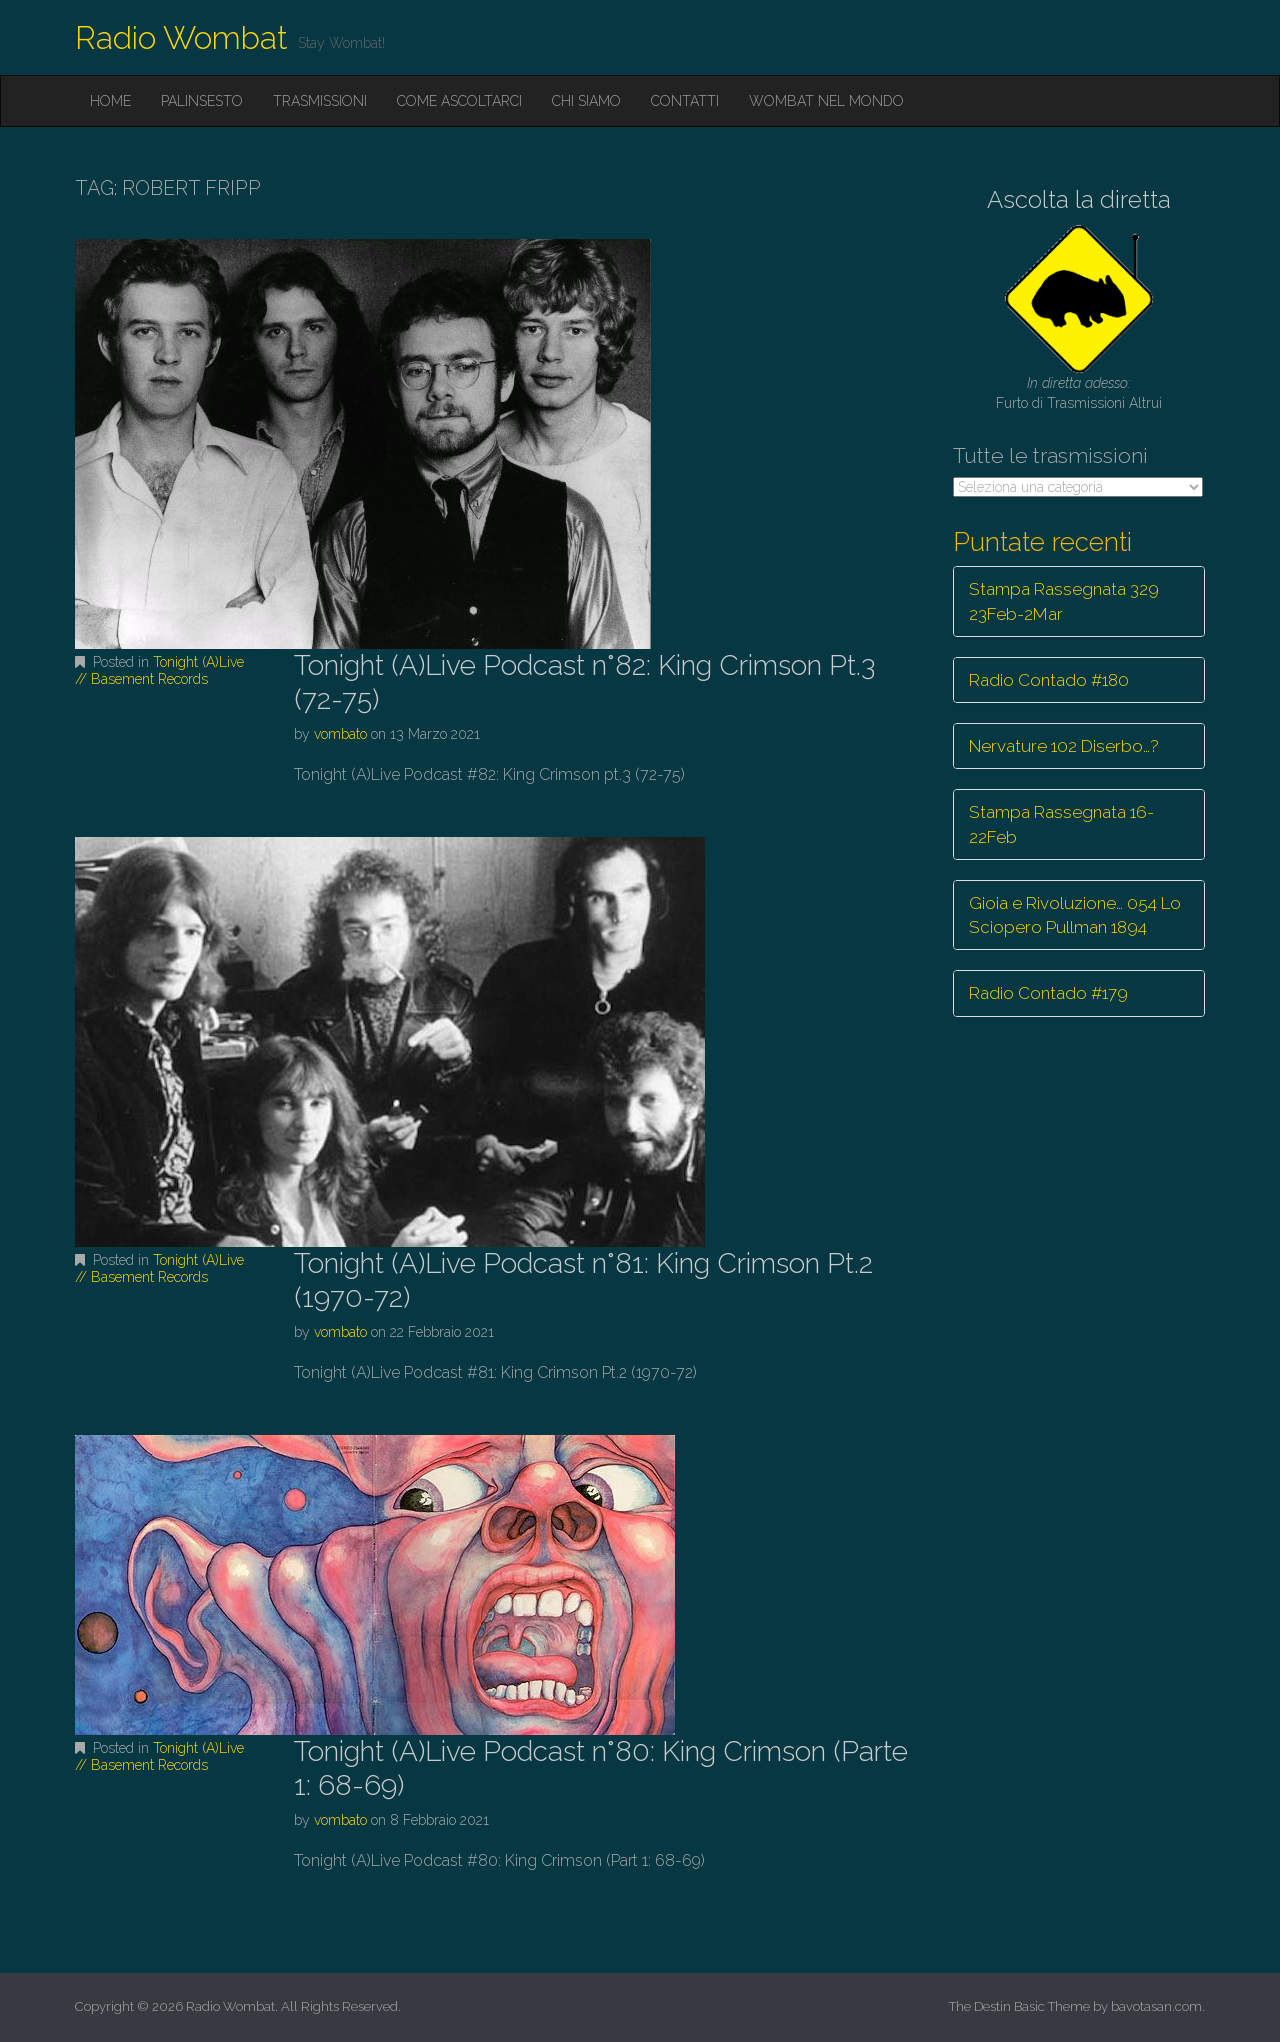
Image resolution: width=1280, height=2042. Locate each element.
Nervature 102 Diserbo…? (1064, 746)
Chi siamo (586, 101)
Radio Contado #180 (1049, 680)
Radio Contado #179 (1048, 993)
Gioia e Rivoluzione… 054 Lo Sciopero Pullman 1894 (1075, 915)
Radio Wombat (181, 37)
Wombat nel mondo (826, 101)
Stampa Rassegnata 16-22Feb (1061, 824)
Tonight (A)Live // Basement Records (159, 670)
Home (110, 101)
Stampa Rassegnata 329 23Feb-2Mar (1064, 601)
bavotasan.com (1156, 2006)
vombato (340, 734)
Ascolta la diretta (1079, 199)
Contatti (685, 101)
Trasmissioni (320, 101)
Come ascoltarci (459, 101)
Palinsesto (202, 101)
